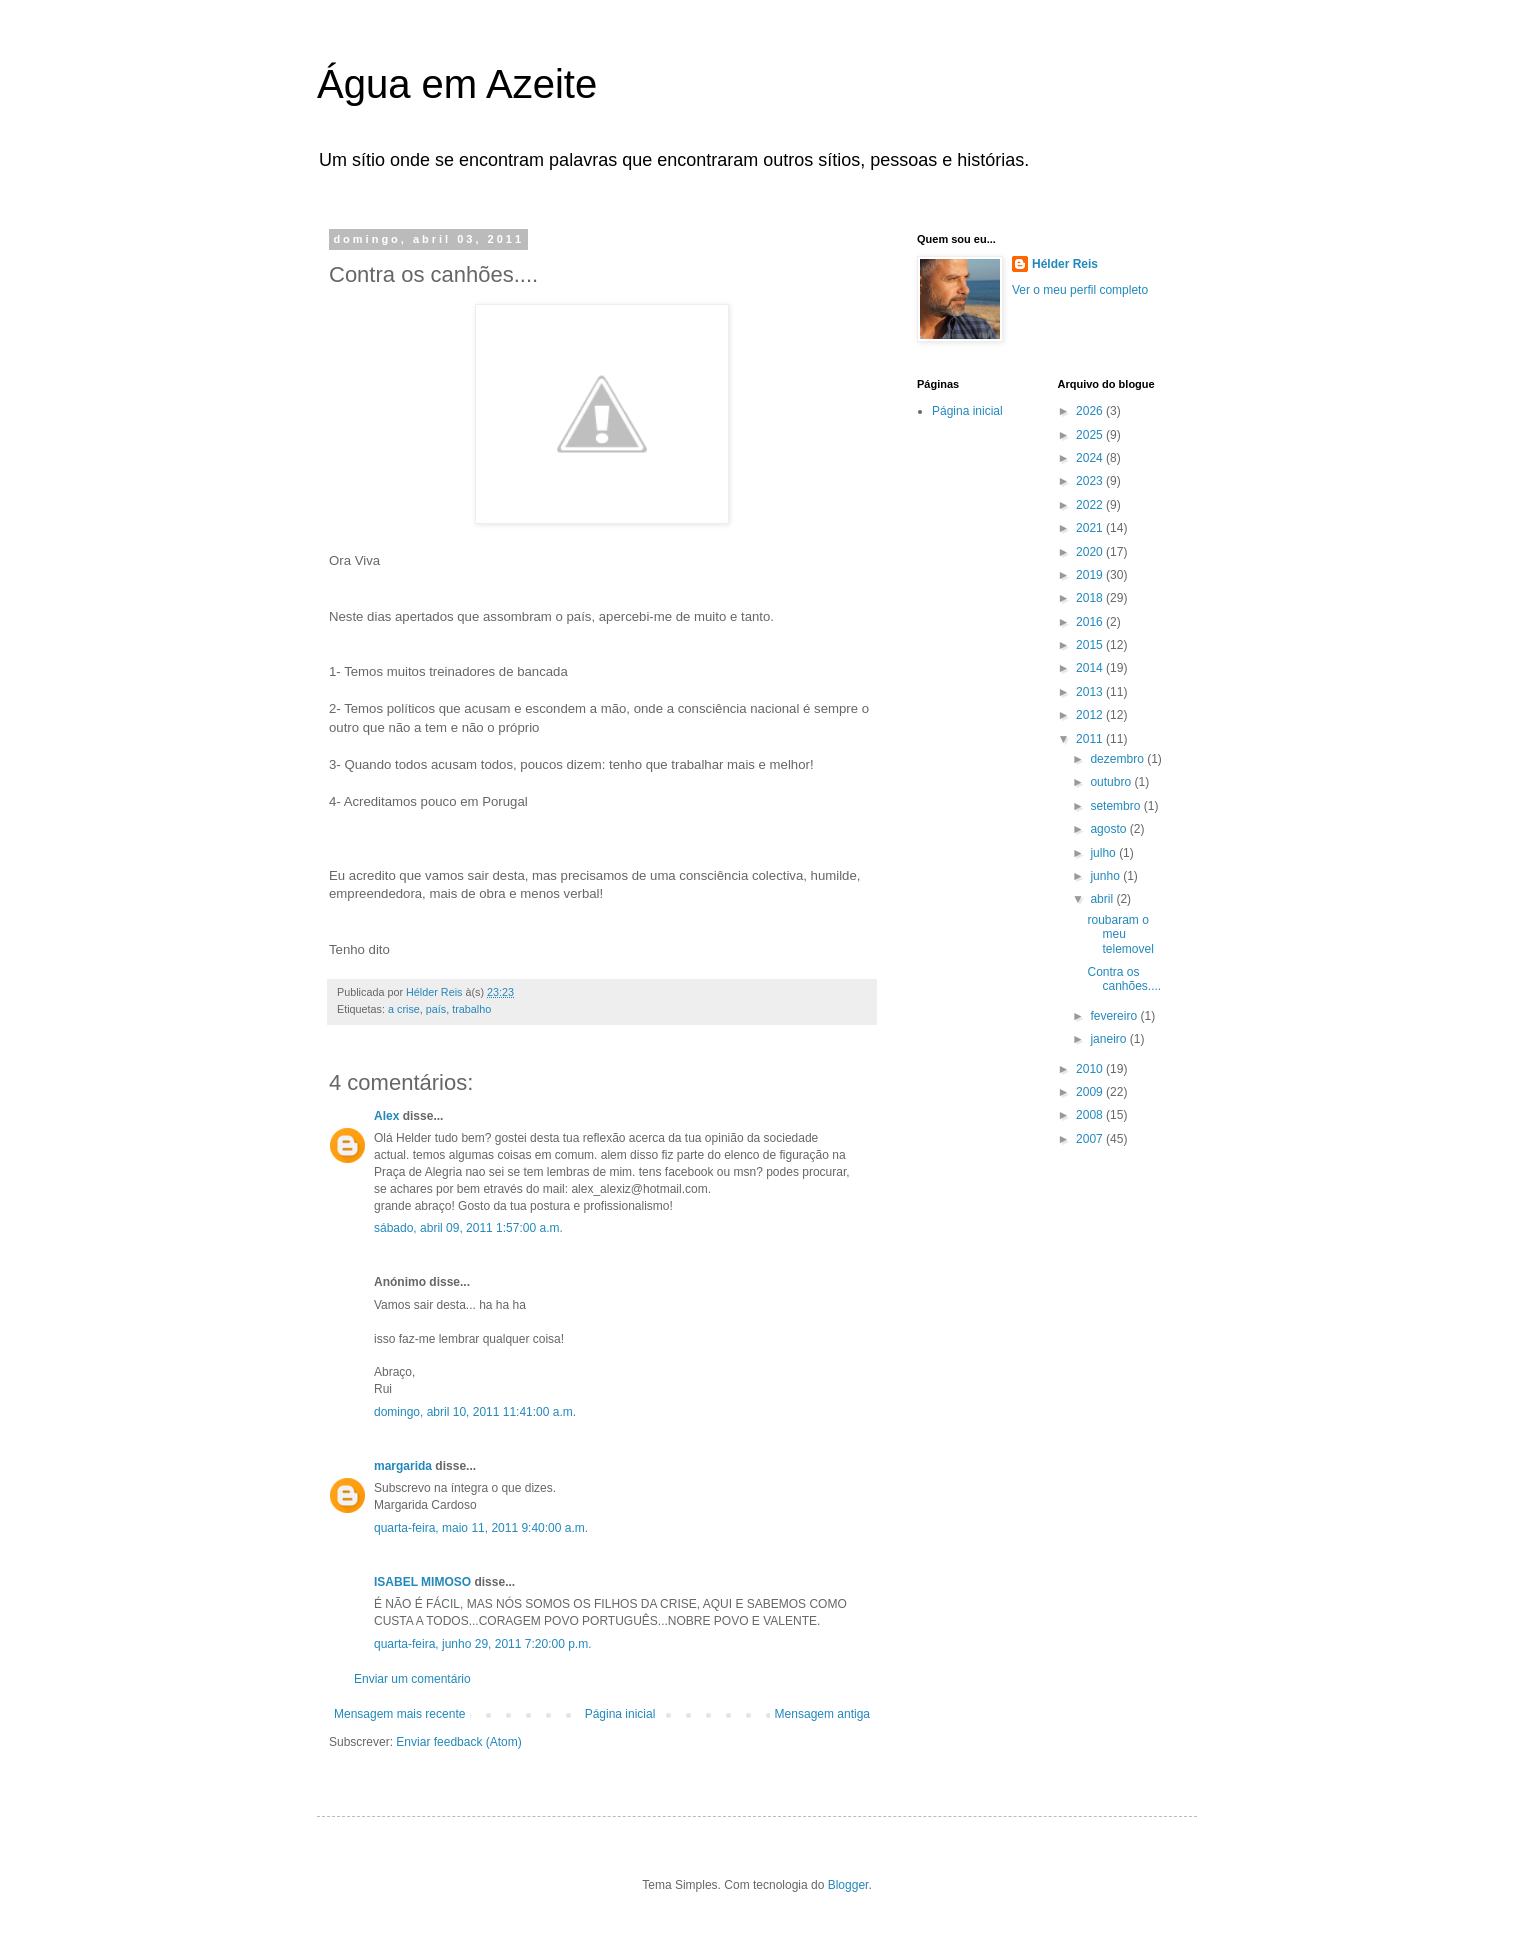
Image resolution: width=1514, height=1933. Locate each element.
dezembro (1118, 759)
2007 (1091, 1139)
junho (1106, 876)
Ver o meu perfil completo (1080, 290)
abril (1103, 899)
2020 (1091, 552)
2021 (1091, 528)
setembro (1116, 806)
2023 (1091, 481)
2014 (1091, 668)
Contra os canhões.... (1124, 979)
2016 (1091, 622)
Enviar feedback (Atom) (458, 1742)
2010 (1091, 1069)
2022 (1091, 505)
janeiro (1109, 1039)
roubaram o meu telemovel (1120, 934)
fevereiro (1115, 1016)
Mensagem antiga (822, 1714)
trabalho (471, 1009)
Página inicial (620, 1714)
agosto (1109, 829)
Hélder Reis (1065, 264)
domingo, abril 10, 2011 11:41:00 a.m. (475, 1412)
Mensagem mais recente (399, 1714)
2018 (1091, 598)
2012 (1091, 715)
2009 (1091, 1092)
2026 (1091, 411)
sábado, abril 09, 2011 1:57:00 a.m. (468, 1228)
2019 (1091, 575)
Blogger (848, 1885)
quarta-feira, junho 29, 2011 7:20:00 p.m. (482, 1644)
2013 (1091, 692)
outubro (1112, 782)
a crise (404, 1009)
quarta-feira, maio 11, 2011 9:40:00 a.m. (481, 1528)
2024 (1091, 458)
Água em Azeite (457, 84)
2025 (1091, 435)
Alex (386, 1116)
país (436, 1009)
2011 (1091, 739)
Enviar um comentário (412, 1679)
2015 (1091, 645)
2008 (1091, 1115)
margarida (403, 1466)
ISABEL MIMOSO (422, 1582)
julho (1104, 853)
